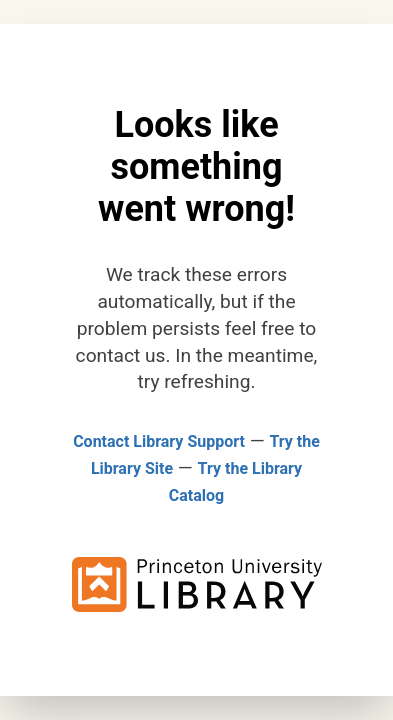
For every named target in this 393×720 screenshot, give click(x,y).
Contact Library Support (159, 441)
